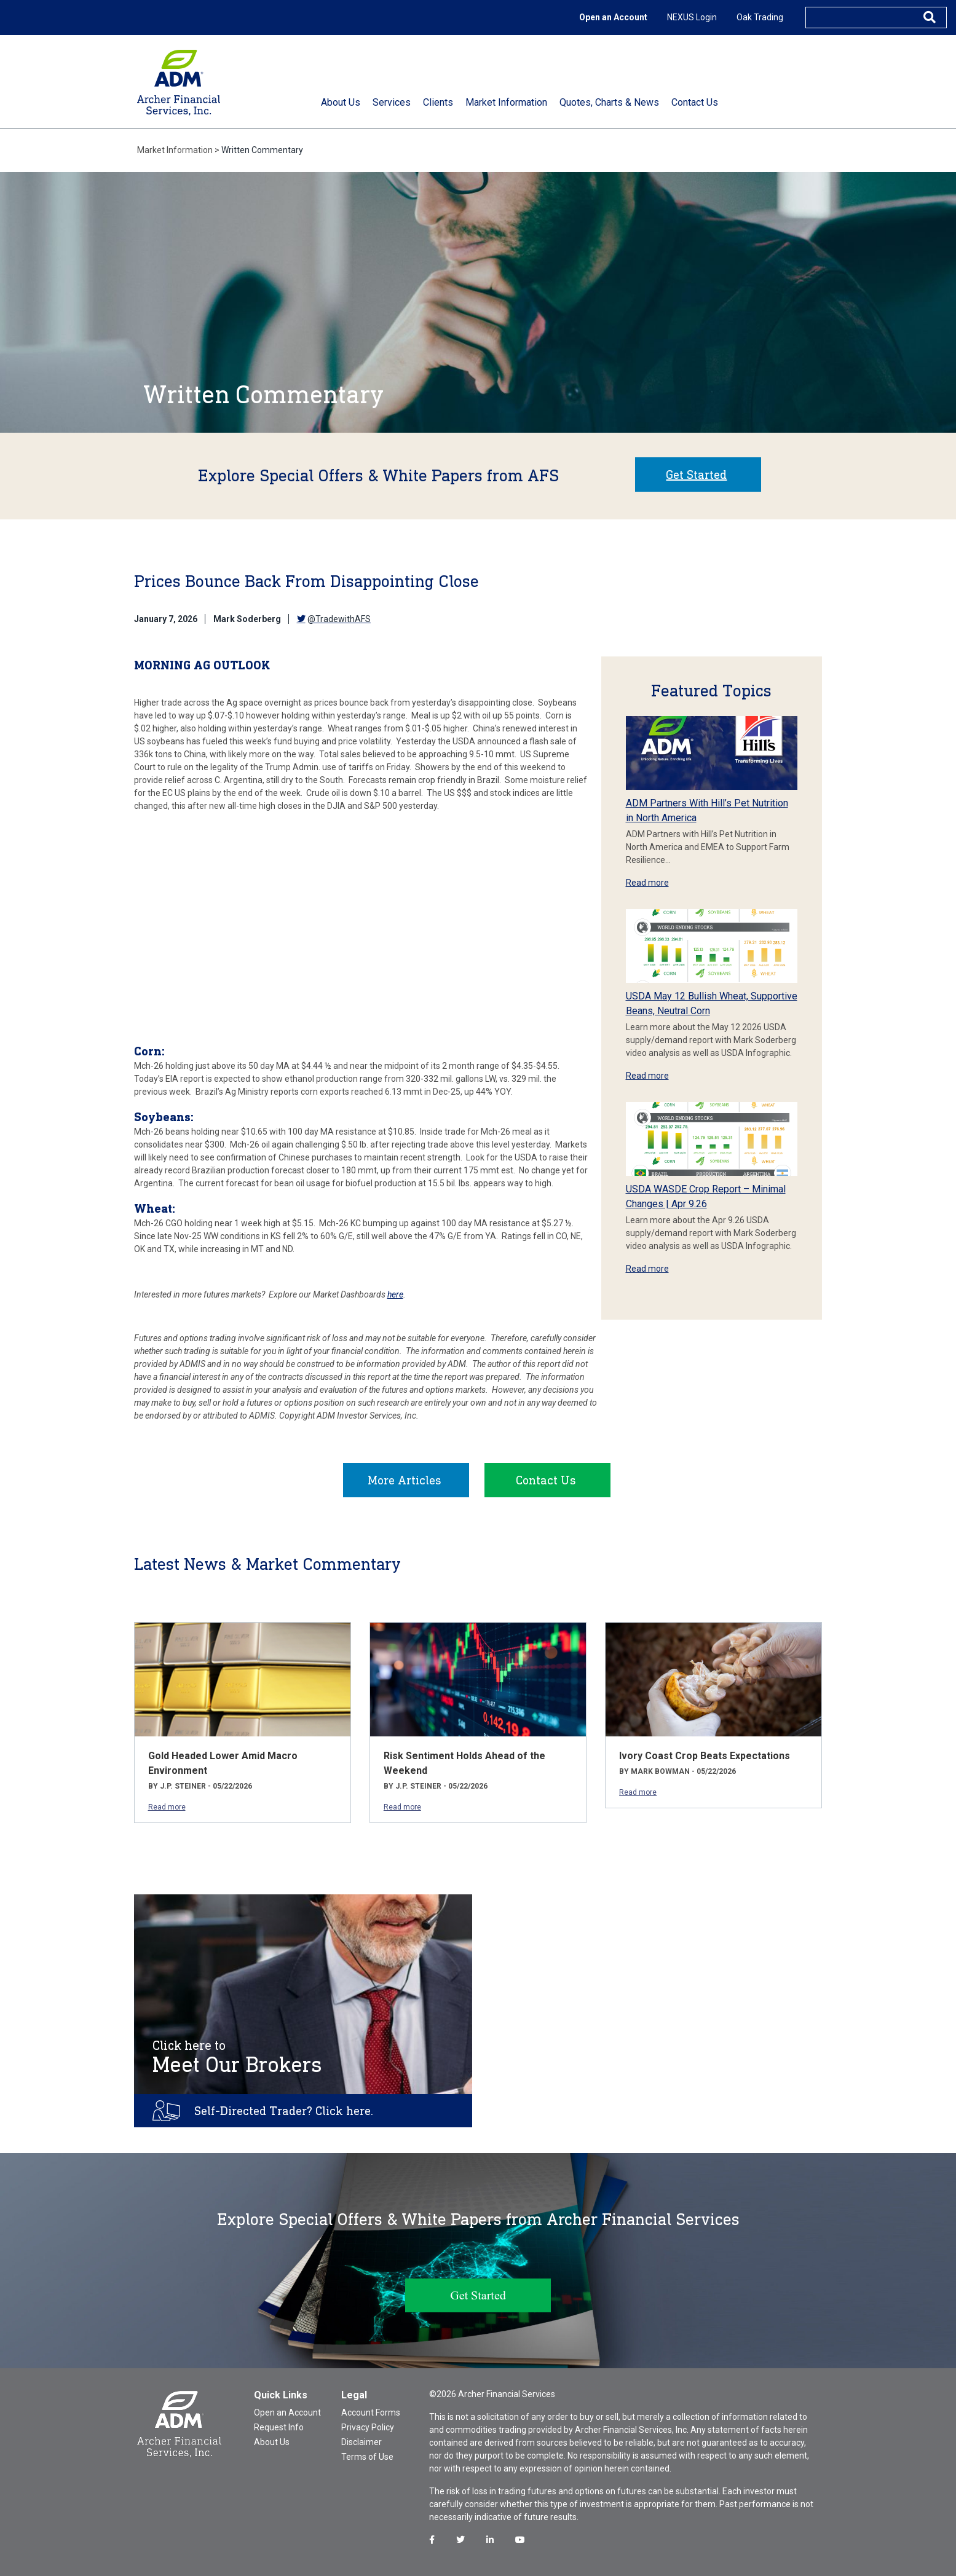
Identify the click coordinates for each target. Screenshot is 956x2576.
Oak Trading (760, 17)
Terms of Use (367, 2457)
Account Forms (370, 2412)
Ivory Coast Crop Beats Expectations (704, 1756)
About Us (272, 2442)
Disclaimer (361, 2442)
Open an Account (613, 17)
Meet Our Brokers (237, 2057)
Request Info (279, 2427)
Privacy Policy (367, 2427)
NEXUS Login (692, 17)
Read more (647, 883)
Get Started (696, 474)
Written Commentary (262, 150)
